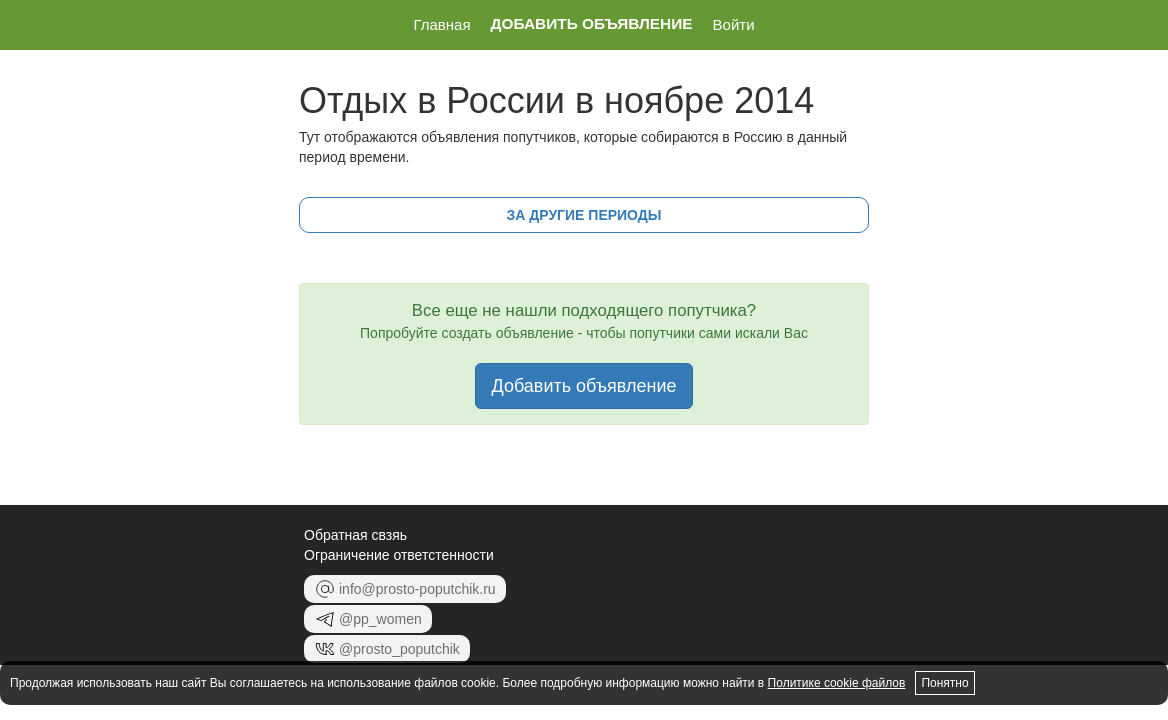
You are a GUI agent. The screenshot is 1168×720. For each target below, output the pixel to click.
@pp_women (368, 619)
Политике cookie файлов (837, 683)
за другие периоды (583, 215)
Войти (734, 24)
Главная (441, 24)
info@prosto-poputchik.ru (405, 589)
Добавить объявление (592, 24)
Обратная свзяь (355, 535)
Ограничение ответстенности (399, 555)
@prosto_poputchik (387, 649)
